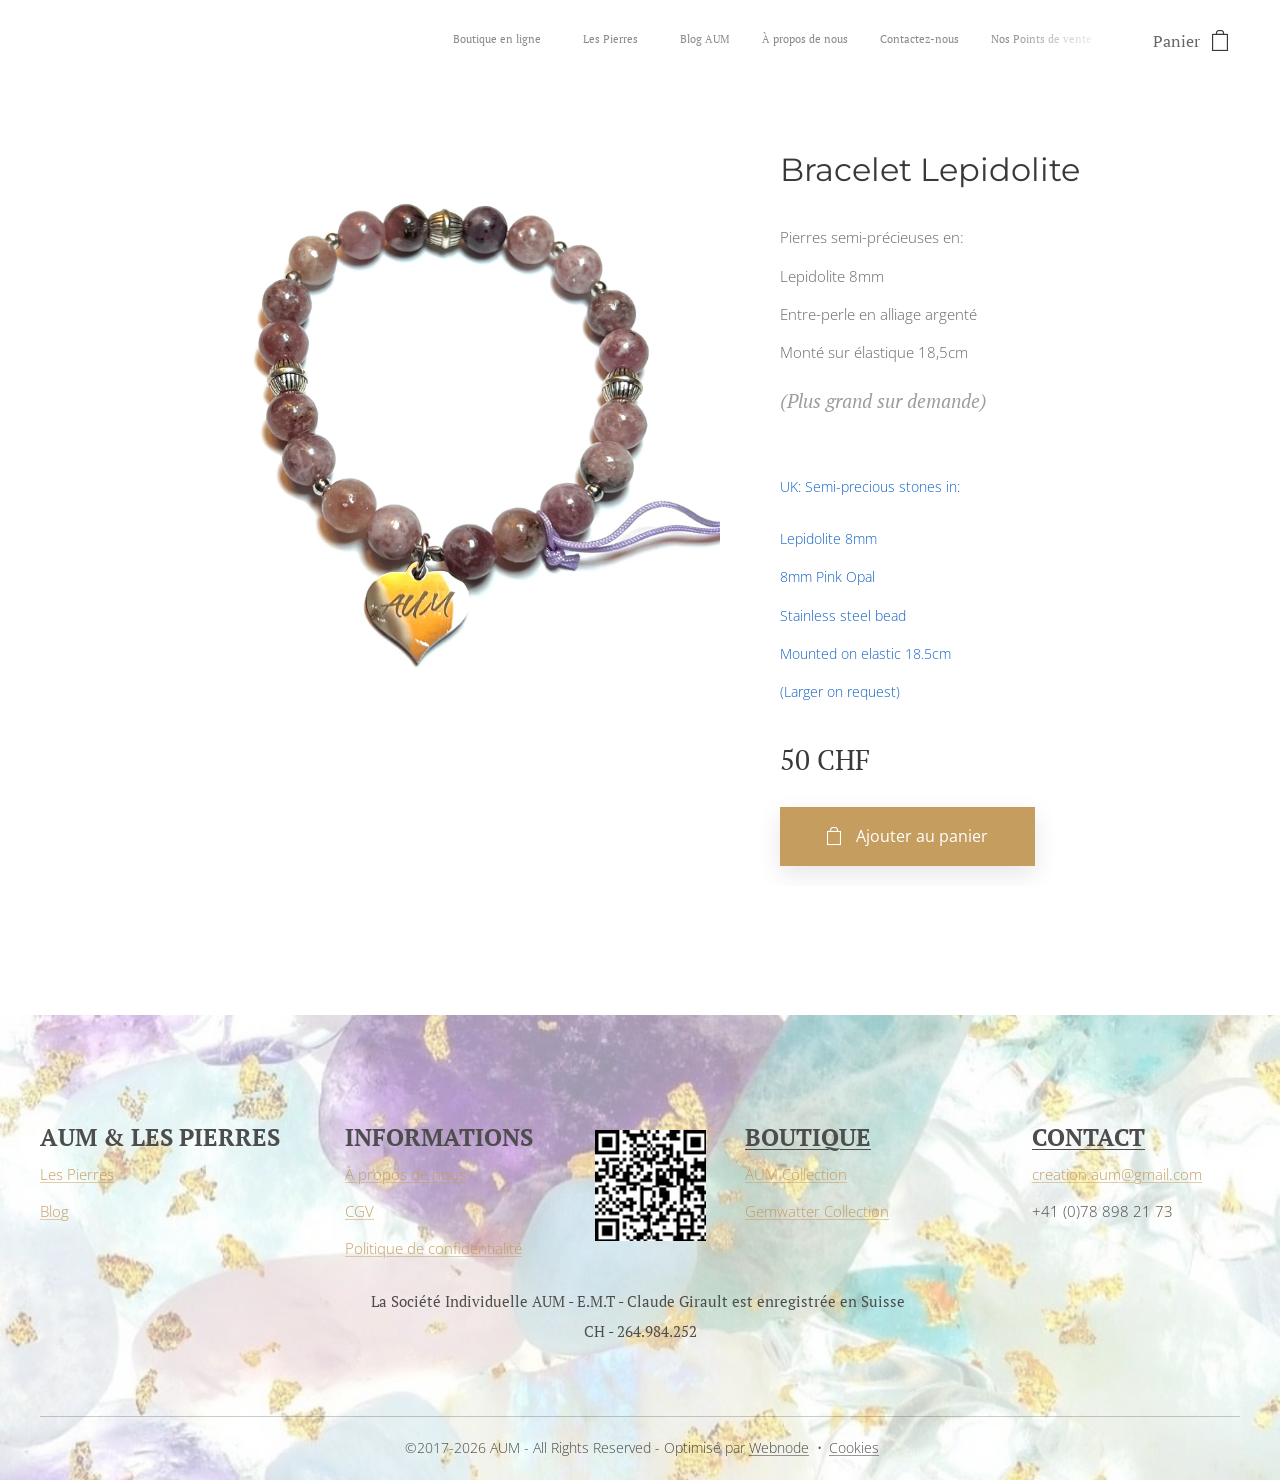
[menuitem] (922, 41)
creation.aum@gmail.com (1117, 1175)
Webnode (779, 1447)
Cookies (854, 1447)
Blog (54, 1211)
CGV (359, 1211)
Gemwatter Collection (817, 1211)
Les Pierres (77, 1175)
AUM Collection (796, 1175)
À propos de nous (405, 1175)
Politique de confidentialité (433, 1248)
